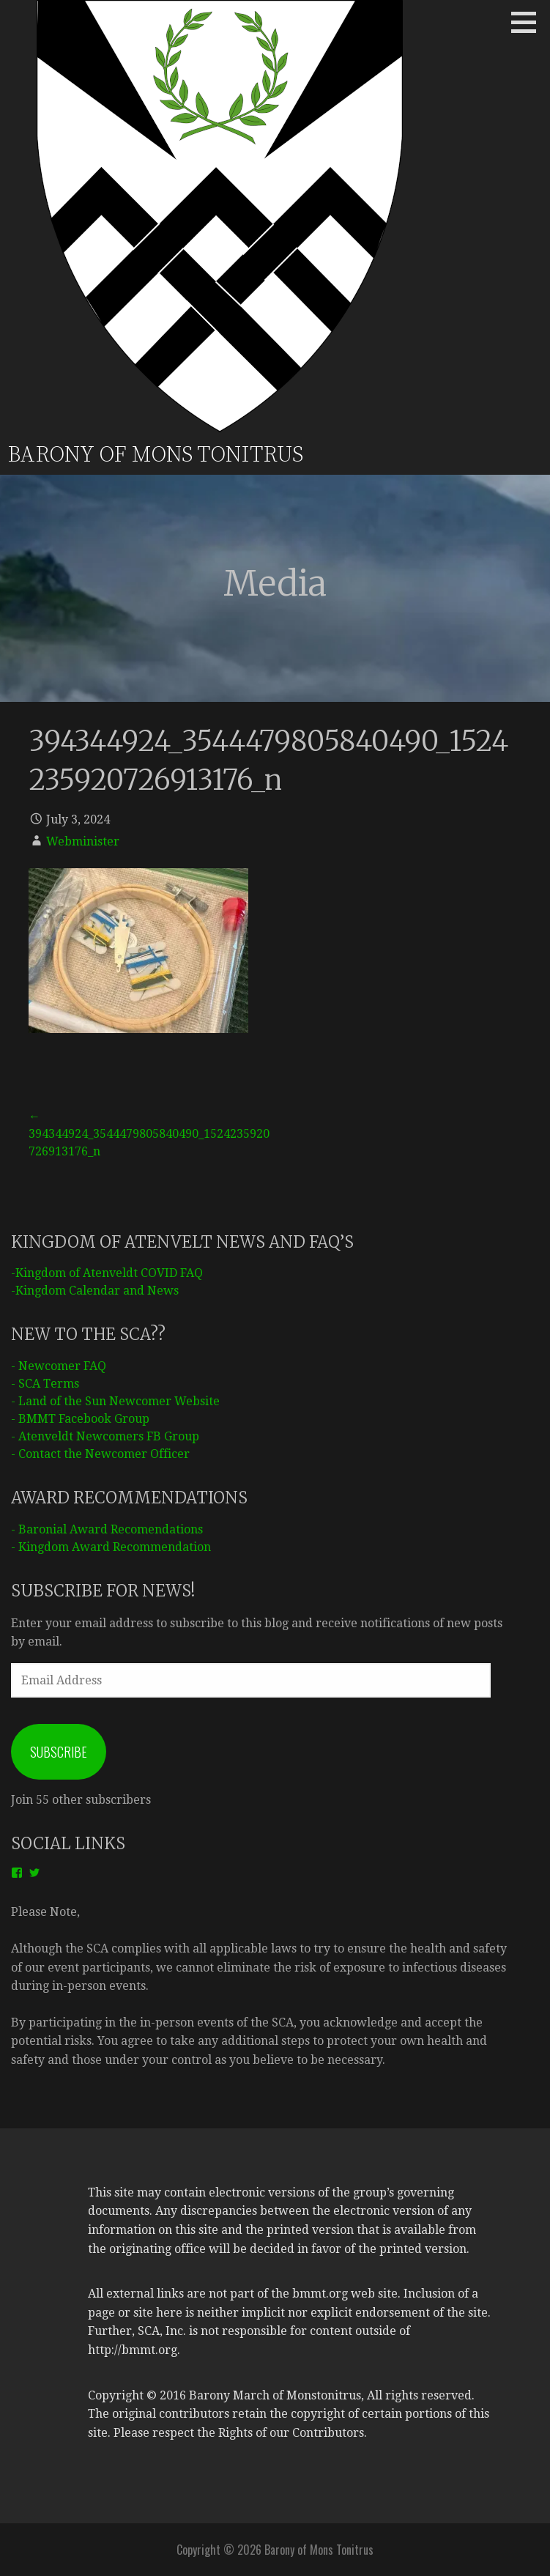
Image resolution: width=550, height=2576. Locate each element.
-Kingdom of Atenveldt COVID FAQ (107, 1273)
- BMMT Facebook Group (80, 1419)
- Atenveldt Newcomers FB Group (105, 1436)
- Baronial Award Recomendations (107, 1529)
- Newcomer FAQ (58, 1366)
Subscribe (58, 1751)
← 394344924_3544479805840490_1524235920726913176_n (149, 1133)
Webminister (82, 841)
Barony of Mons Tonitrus (155, 455)
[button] (529, 22)
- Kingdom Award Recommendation (111, 1547)
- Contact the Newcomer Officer (100, 1454)
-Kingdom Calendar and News (95, 1291)
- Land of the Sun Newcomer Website (115, 1401)
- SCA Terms (45, 1384)
